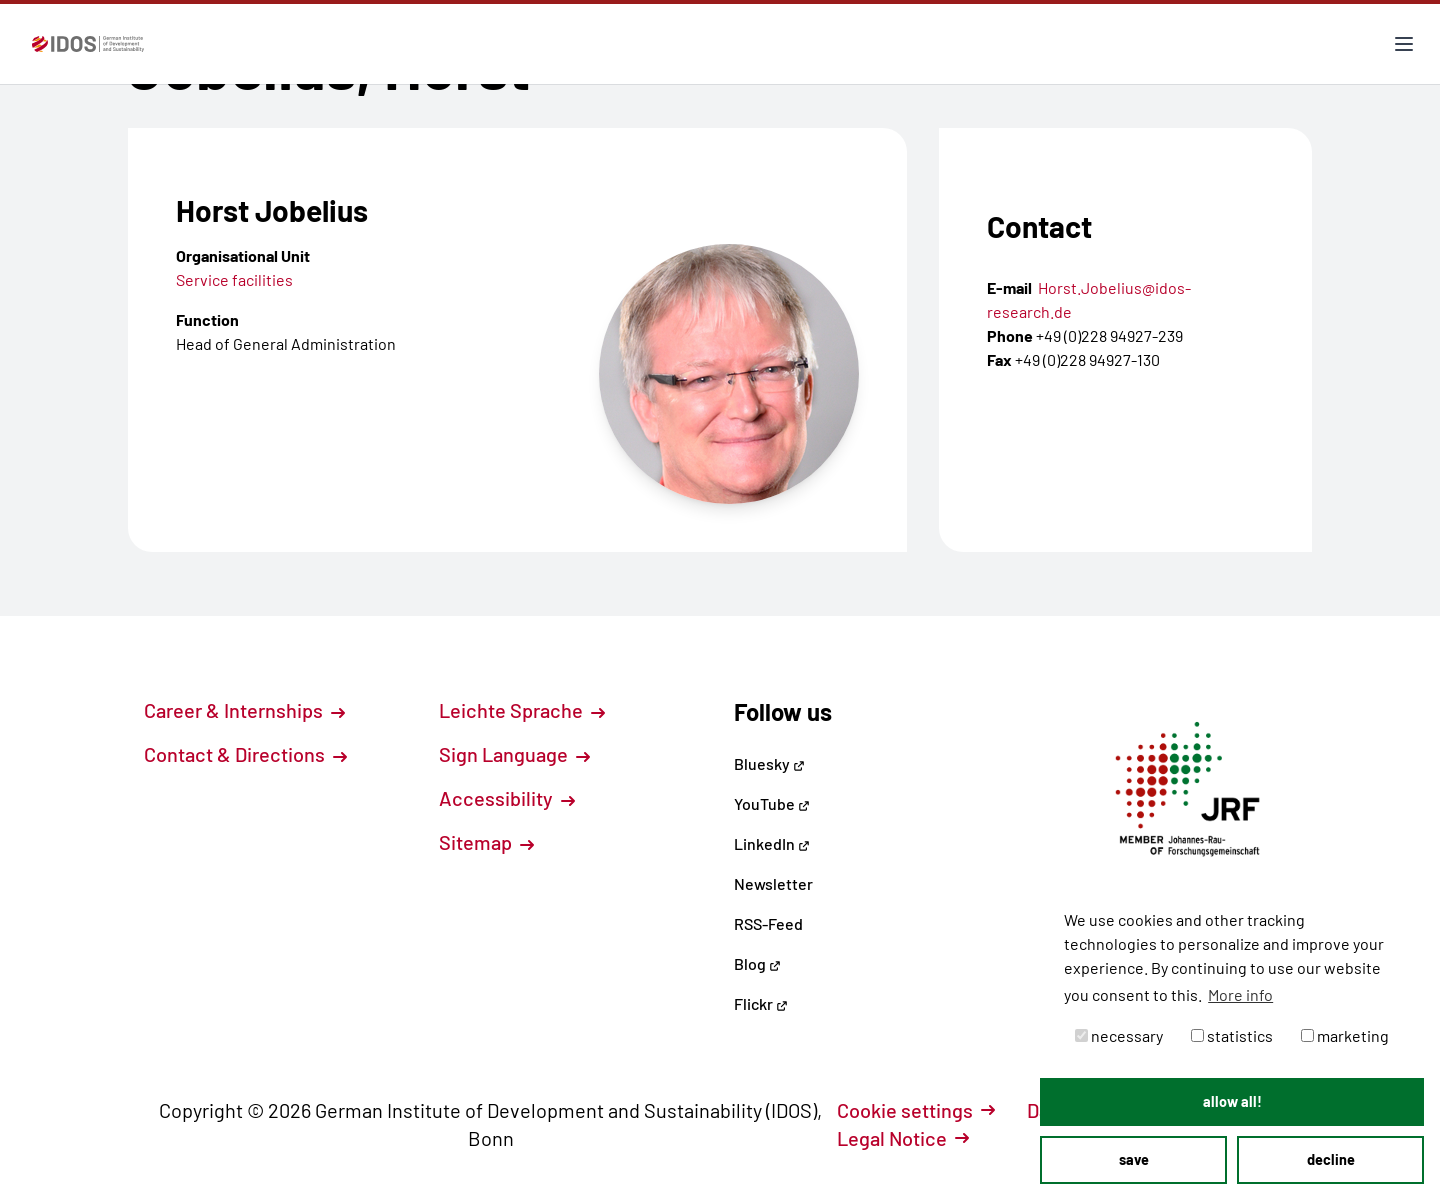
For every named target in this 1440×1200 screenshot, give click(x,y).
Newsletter (773, 883)
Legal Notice (903, 1138)
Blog (757, 963)
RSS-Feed (768, 923)
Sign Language (514, 754)
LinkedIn (772, 843)
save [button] (1134, 1159)
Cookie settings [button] (916, 1110)
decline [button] (1331, 1159)
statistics (1232, 1035)
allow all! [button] (1232, 1101)
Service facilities (234, 279)
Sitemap (486, 842)
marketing (1345, 1035)
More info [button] (1240, 994)
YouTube (772, 803)
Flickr (761, 1003)
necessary (1119, 1035)
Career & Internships (244, 710)
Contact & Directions (245, 754)
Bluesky (769, 763)
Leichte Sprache (522, 710)
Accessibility (507, 798)
